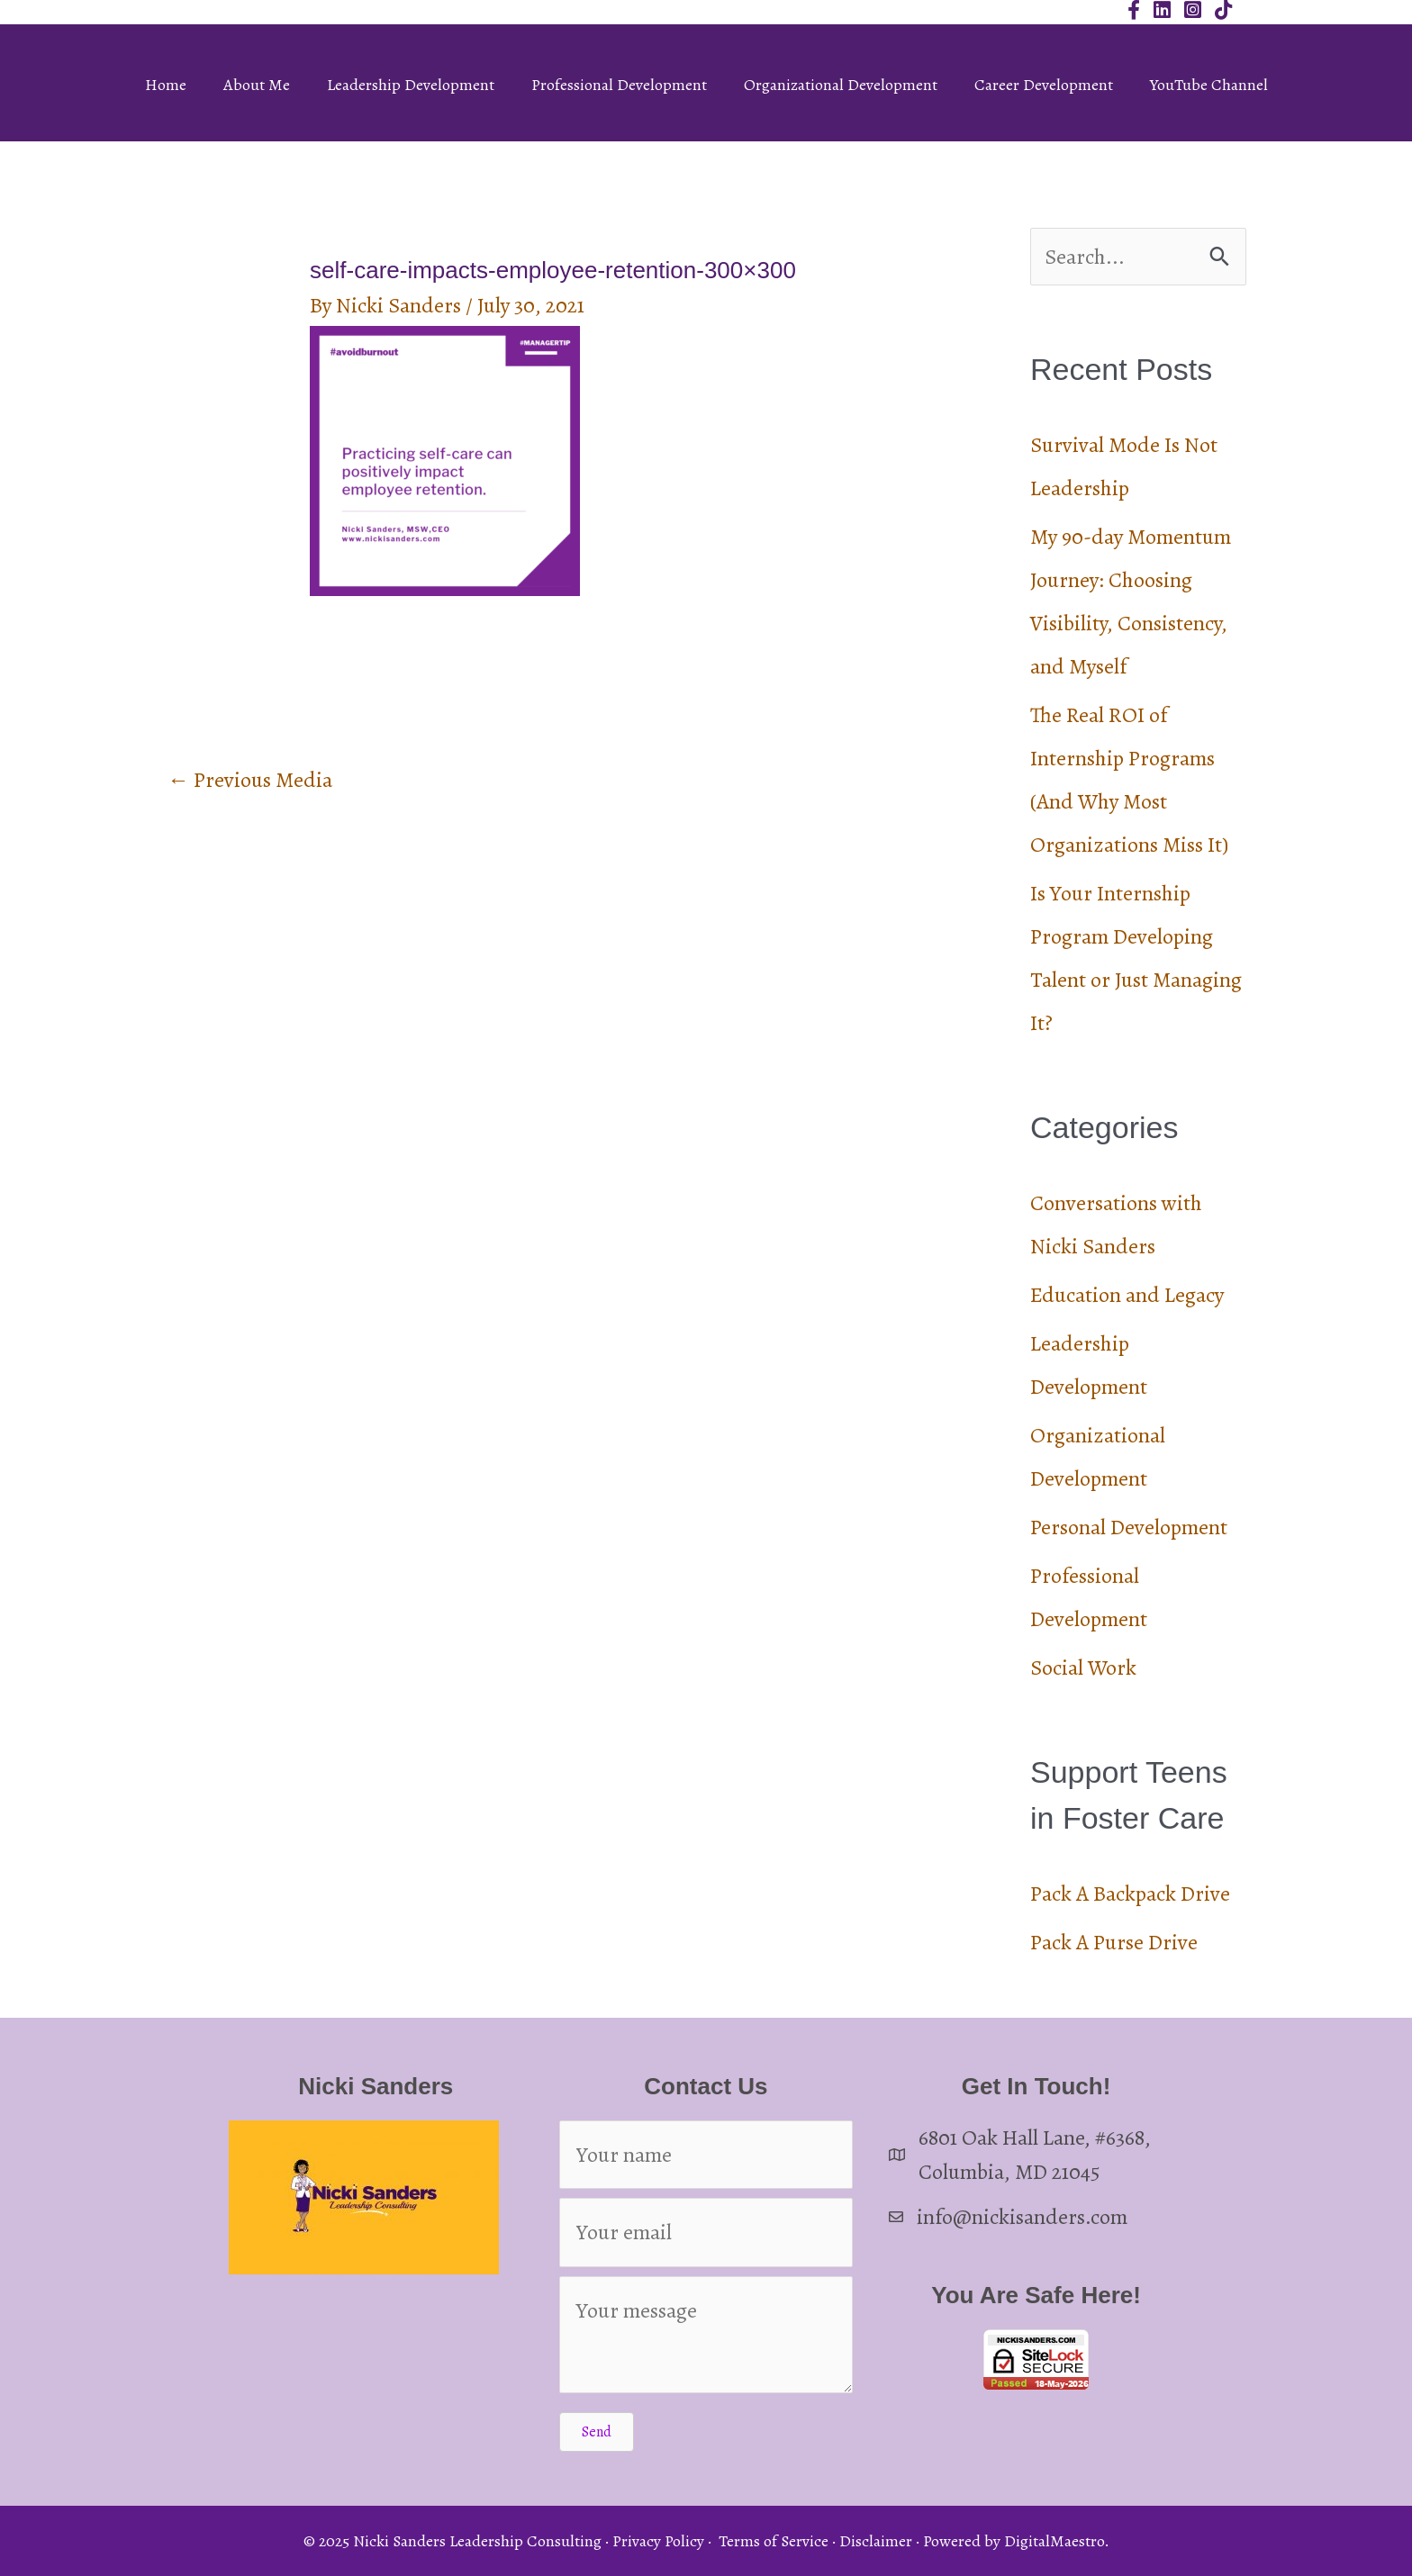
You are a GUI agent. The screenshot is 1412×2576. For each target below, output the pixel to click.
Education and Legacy (1127, 1294)
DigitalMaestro (1054, 2541)
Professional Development (619, 84)
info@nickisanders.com (1022, 2216)
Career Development (1043, 84)
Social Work (1083, 1667)
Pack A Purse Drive (1114, 1942)
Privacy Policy (658, 2541)
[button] (596, 2432)
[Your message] (706, 2334)
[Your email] (706, 2232)
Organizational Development (840, 84)
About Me (256, 84)
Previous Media (249, 779)
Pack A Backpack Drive (1130, 1893)
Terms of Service (773, 2541)
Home (165, 84)
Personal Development (1128, 1527)
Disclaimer (875, 2541)
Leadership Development (410, 84)
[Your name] (706, 2154)
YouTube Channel (1209, 84)
